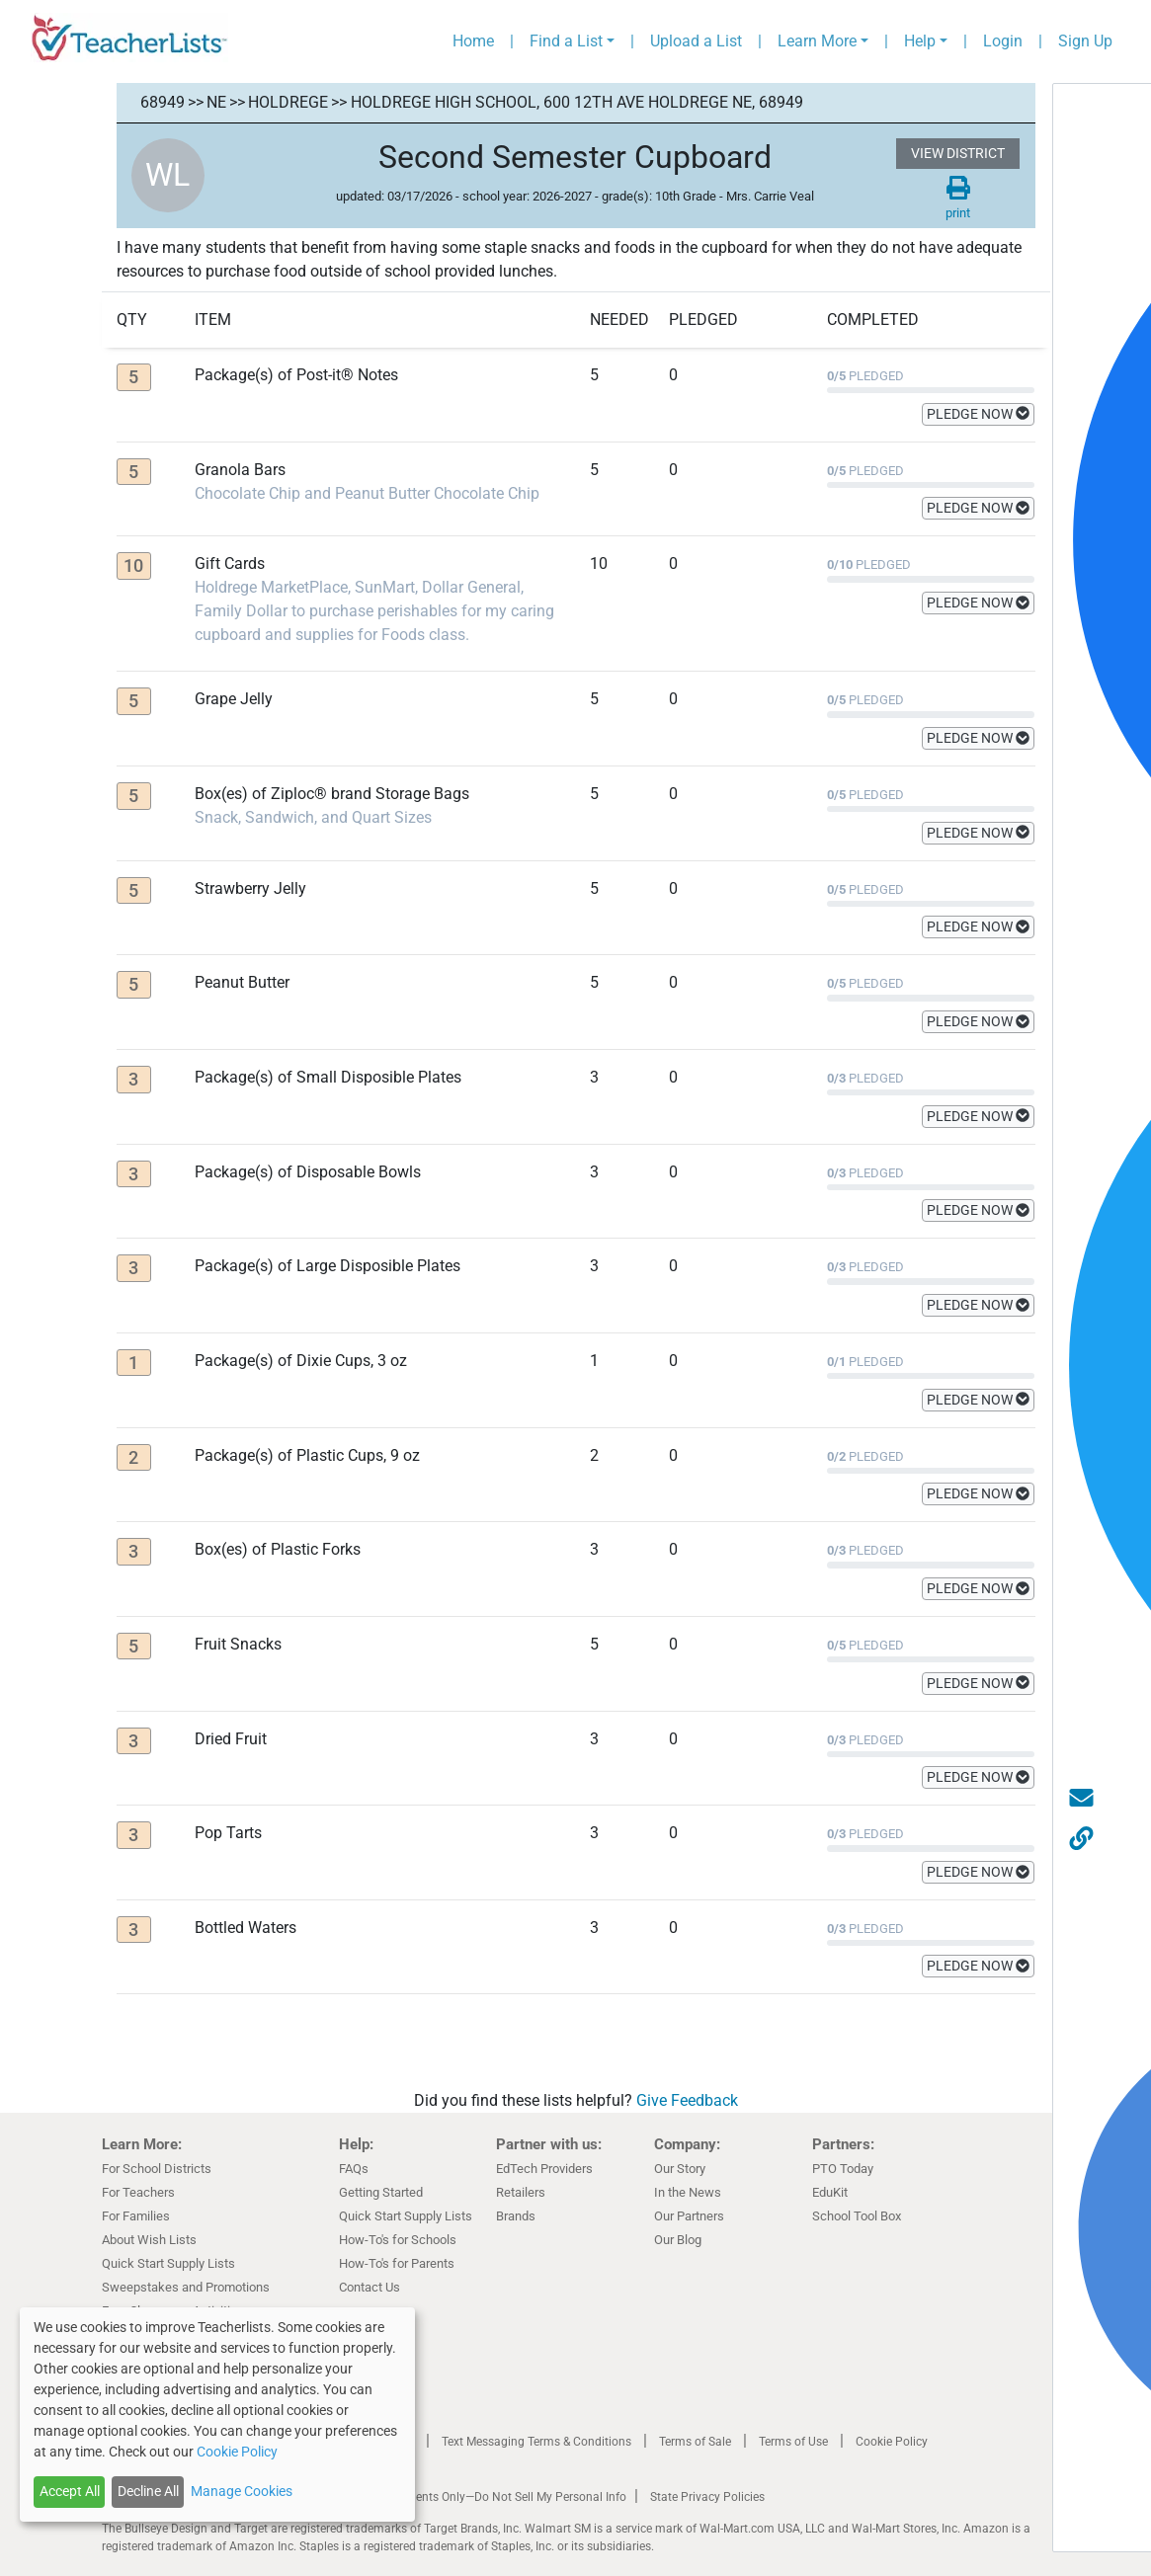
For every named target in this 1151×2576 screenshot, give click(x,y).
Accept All (70, 2491)
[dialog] (217, 2414)
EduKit (830, 2192)
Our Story (679, 2168)
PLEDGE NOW (978, 414)
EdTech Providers (544, 2168)
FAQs (354, 2168)
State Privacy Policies (707, 2497)
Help (920, 41)
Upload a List (696, 41)
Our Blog (677, 2239)
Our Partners (689, 2216)
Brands (515, 2216)
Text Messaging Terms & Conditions (536, 2442)
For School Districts (156, 2168)
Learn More (817, 41)
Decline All (148, 2491)
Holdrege (288, 102)
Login (1003, 41)
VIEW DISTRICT (958, 153)
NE (216, 102)
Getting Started (381, 2192)
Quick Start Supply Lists (168, 2263)
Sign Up (1085, 41)
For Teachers (138, 2192)
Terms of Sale (695, 2442)
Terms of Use (793, 2442)
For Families (136, 2216)
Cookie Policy (892, 2442)
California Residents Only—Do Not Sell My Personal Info (479, 2497)
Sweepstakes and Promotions (186, 2287)
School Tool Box (856, 2216)
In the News (687, 2192)
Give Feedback (687, 2100)
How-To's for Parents (396, 2263)
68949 (162, 102)
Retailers (520, 2192)
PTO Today (842, 2168)
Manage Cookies (241, 2491)
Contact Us (369, 2287)
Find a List (566, 41)
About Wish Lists (149, 2239)
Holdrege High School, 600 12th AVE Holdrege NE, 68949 (577, 102)
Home (473, 41)
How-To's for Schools (397, 2239)
